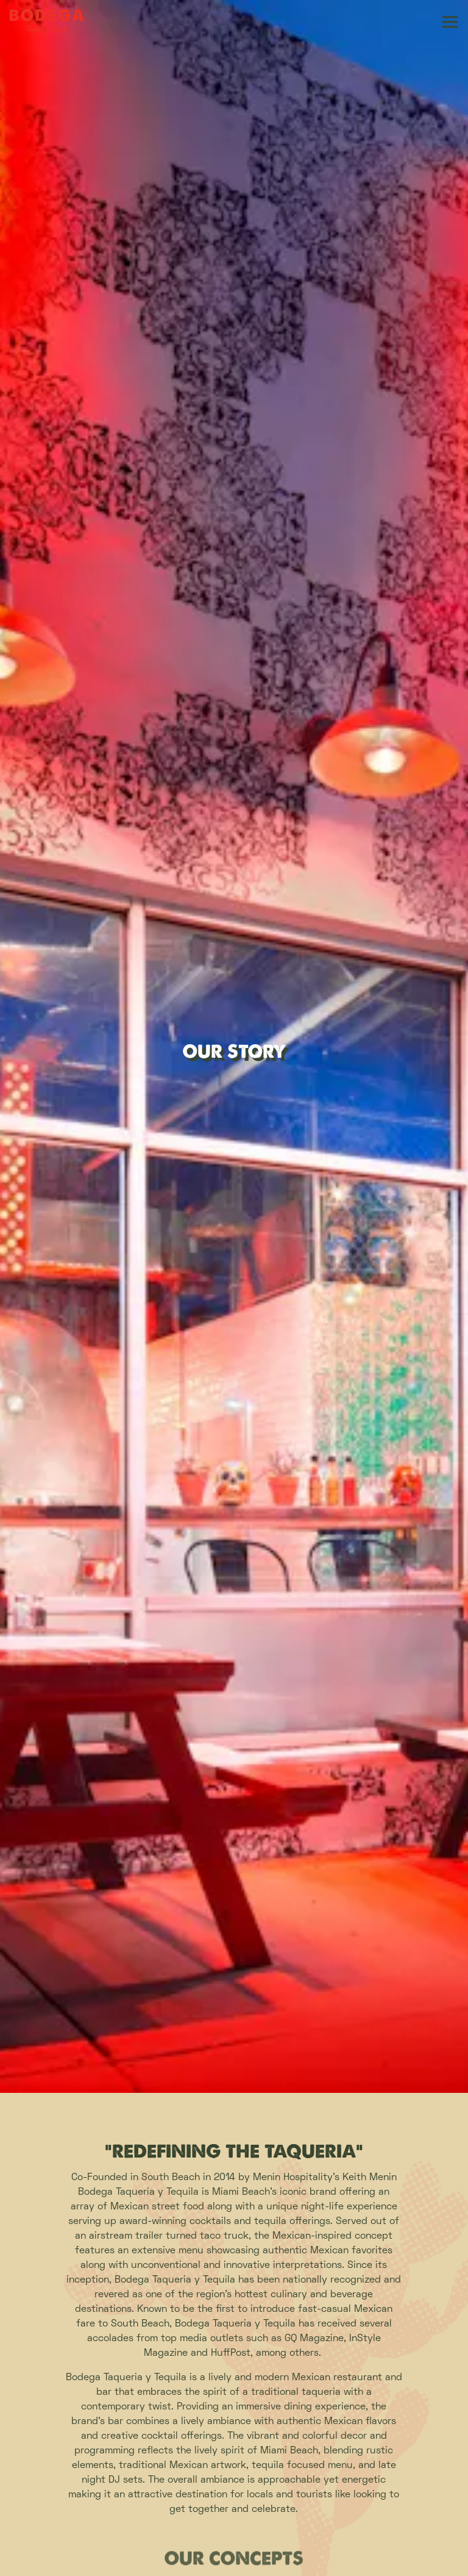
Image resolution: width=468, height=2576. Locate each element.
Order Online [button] (234, 2528)
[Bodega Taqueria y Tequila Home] (51, 22)
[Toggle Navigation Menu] (450, 22)
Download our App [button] (234, 2560)
